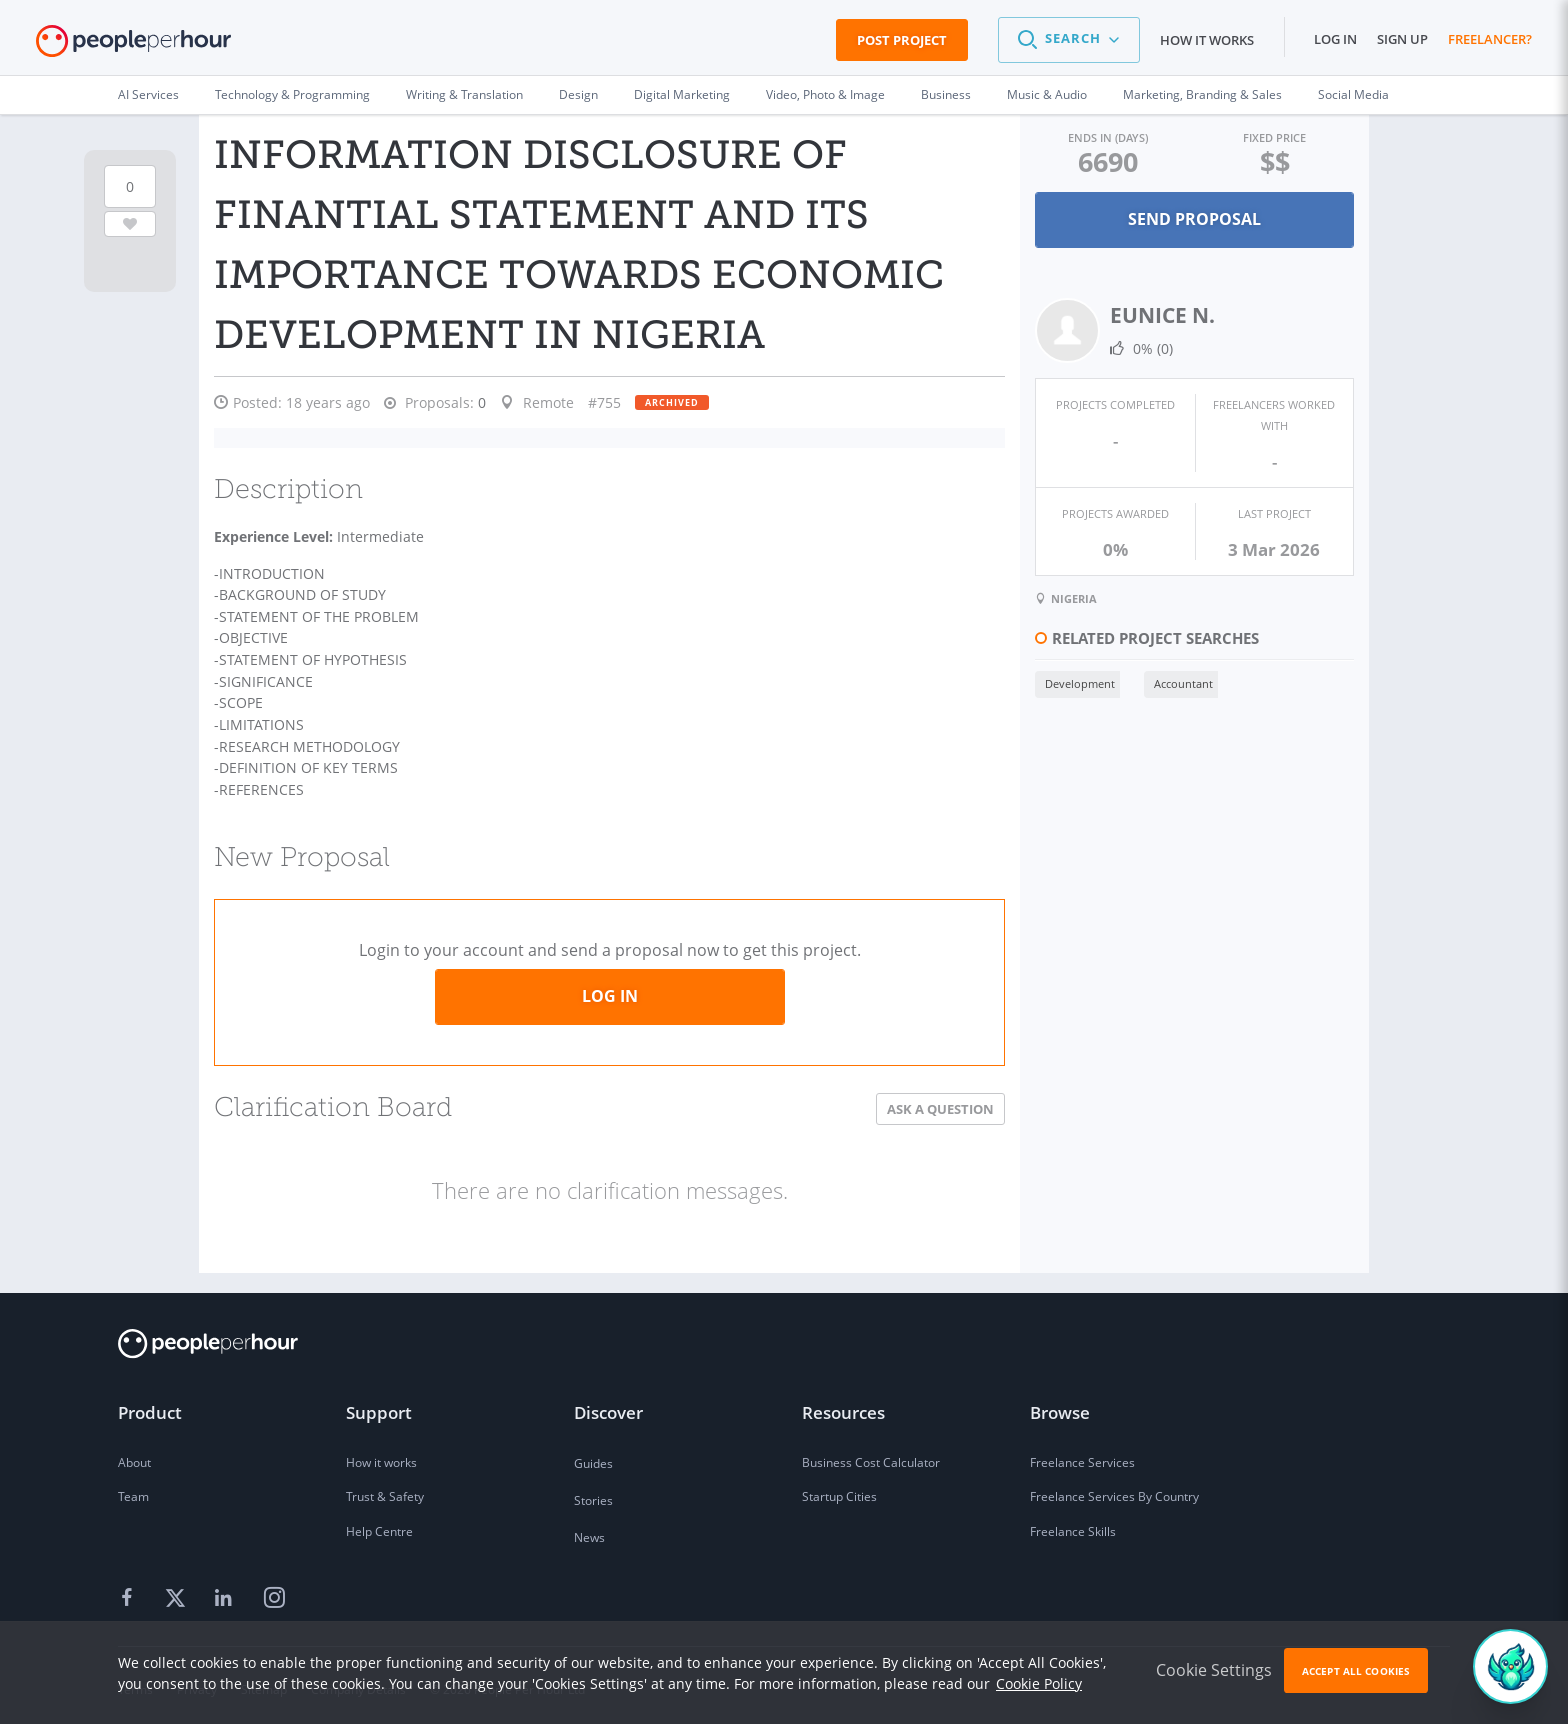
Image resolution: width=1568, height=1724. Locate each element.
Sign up (1402, 39)
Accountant (1181, 683)
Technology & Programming (292, 94)
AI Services (148, 94)
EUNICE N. (1160, 315)
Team (133, 1489)
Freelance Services (1082, 1454)
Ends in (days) (1106, 137)
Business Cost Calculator (871, 1454)
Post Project (902, 40)
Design (578, 94)
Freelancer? (1490, 39)
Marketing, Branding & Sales (1202, 94)
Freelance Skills (1073, 1524)
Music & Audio (1047, 94)
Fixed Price (1273, 137)
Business (946, 94)
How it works (1207, 40)
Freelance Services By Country (1114, 1489)
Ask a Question (938, 1101)
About (134, 1454)
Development (1078, 683)
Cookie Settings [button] (1214, 1670)
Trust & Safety (385, 1489)
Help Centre (379, 1524)
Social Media (1353, 94)
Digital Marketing (682, 94)
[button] (1069, 40)
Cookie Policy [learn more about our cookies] (1039, 1683)
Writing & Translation (464, 94)
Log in (1335, 39)
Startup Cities (839, 1489)
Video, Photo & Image (825, 94)
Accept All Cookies (1356, 1671)
